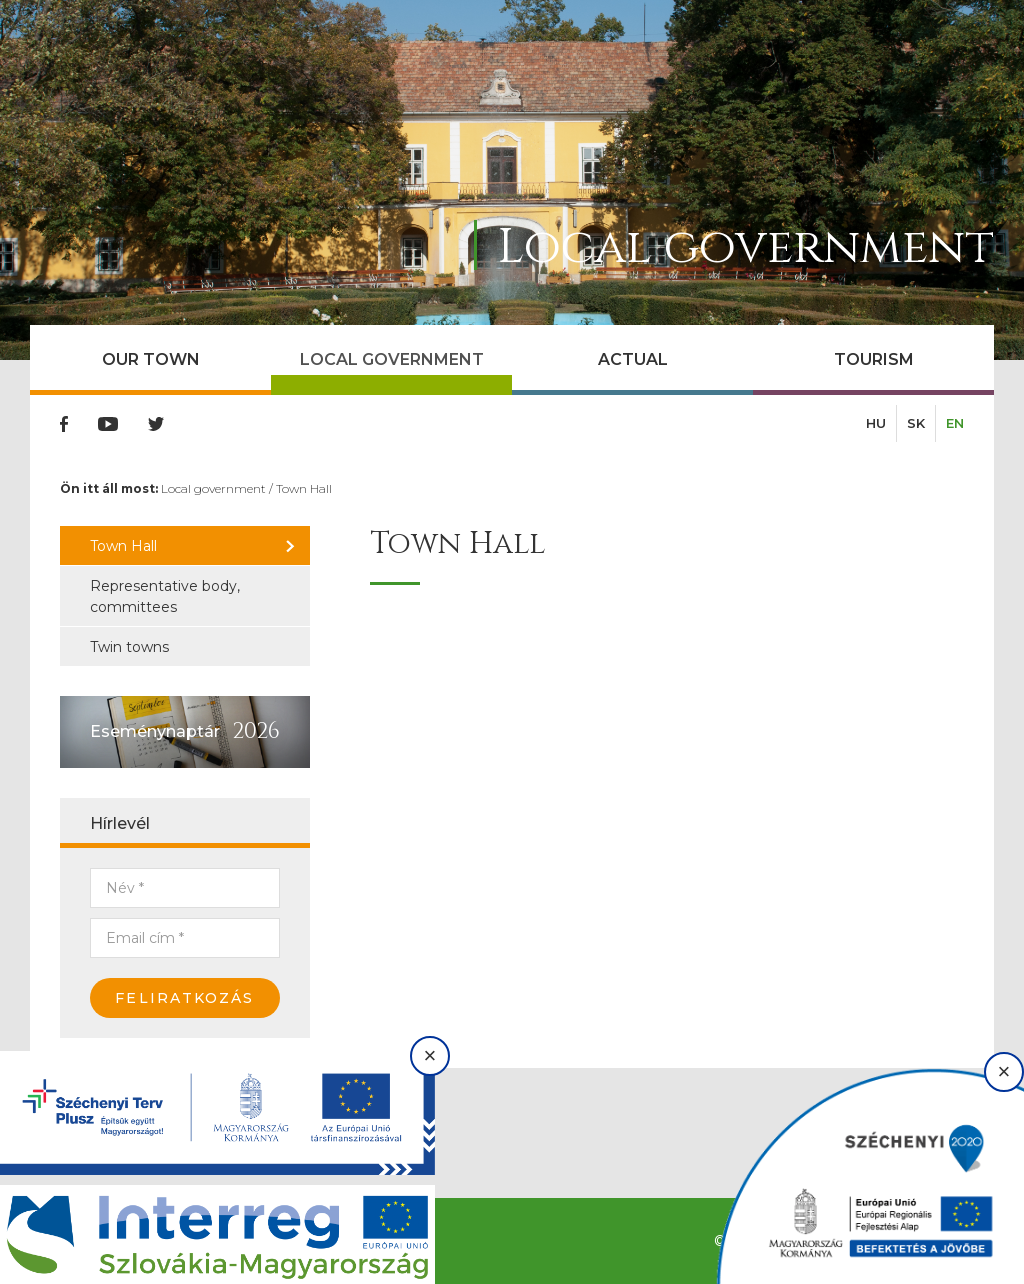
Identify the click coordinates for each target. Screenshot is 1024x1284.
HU (876, 423)
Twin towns (129, 647)
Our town (151, 359)
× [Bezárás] (430, 1055)
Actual (633, 359)
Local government (392, 359)
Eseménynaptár (155, 731)
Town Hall (304, 488)
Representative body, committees (165, 596)
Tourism (874, 359)
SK (916, 423)
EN (955, 423)
